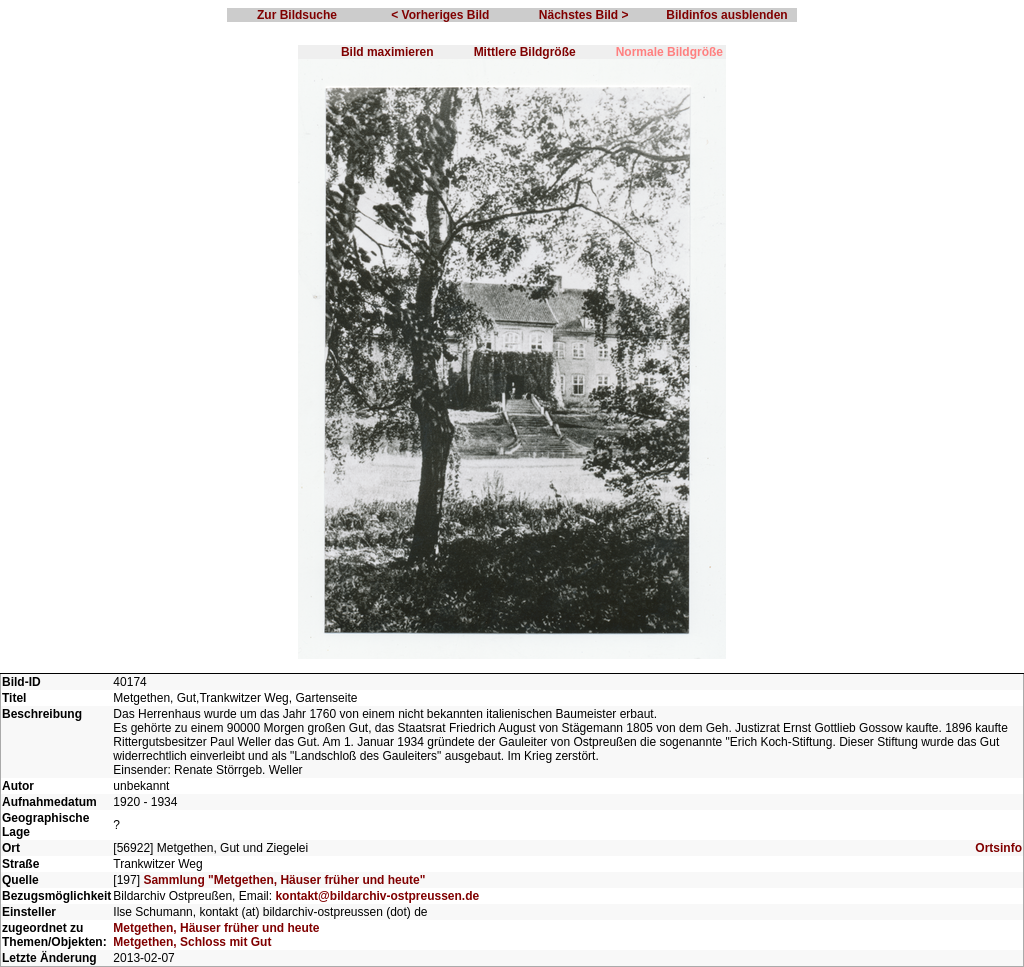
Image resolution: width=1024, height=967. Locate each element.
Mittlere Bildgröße (525, 52)
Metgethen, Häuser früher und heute (216, 928)
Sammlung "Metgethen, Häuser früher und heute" (284, 880)
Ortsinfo (998, 848)
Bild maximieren (387, 52)
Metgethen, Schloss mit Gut (192, 942)
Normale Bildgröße (669, 52)
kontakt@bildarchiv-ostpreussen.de (377, 896)
